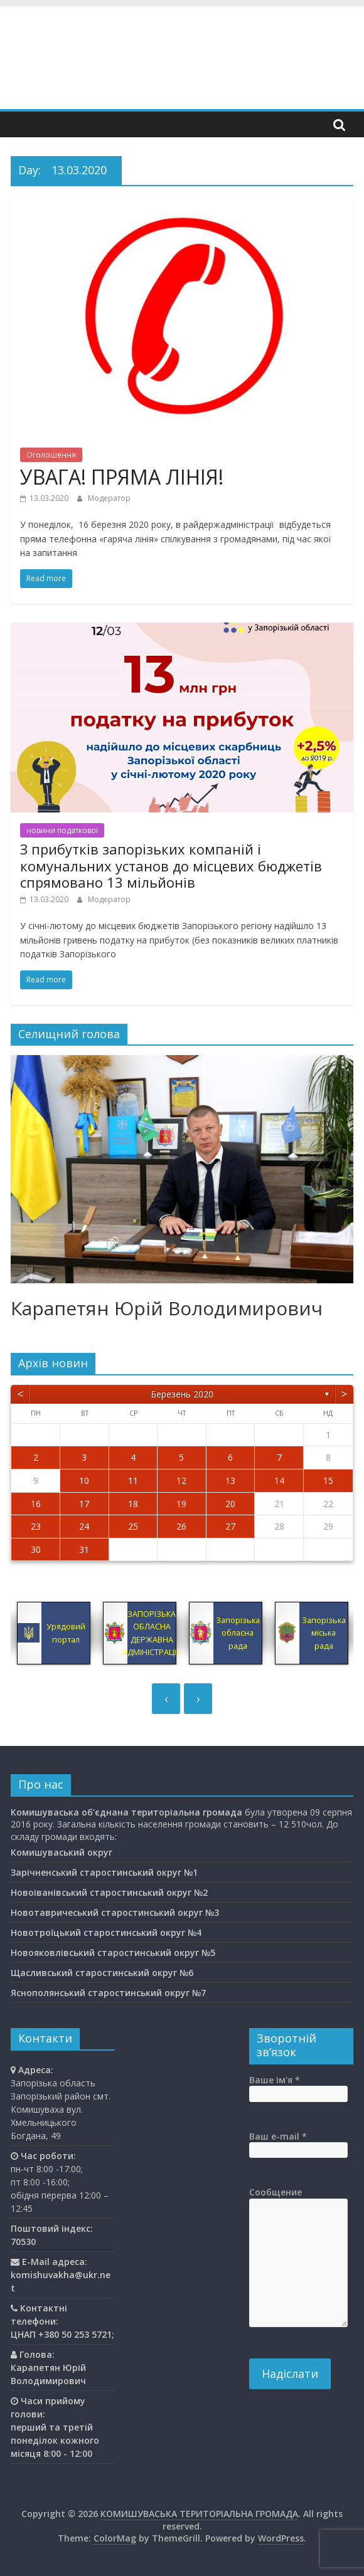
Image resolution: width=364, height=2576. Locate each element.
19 (181, 1504)
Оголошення (51, 454)
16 (36, 1504)
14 (279, 1480)
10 (84, 1480)
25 (133, 1526)
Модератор (109, 498)
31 (84, 1549)
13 (230, 1480)
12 (181, 1480)
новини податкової (62, 830)
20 (230, 1504)
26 (181, 1526)
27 (230, 1526)
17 (84, 1504)
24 (84, 1526)
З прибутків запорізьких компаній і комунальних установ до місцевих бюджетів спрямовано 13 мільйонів (171, 865)
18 (133, 1504)
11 (133, 1480)
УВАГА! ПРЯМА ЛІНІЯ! (121, 476)
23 (36, 1526)
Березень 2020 (182, 1394)
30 (36, 1549)
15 (328, 1480)
